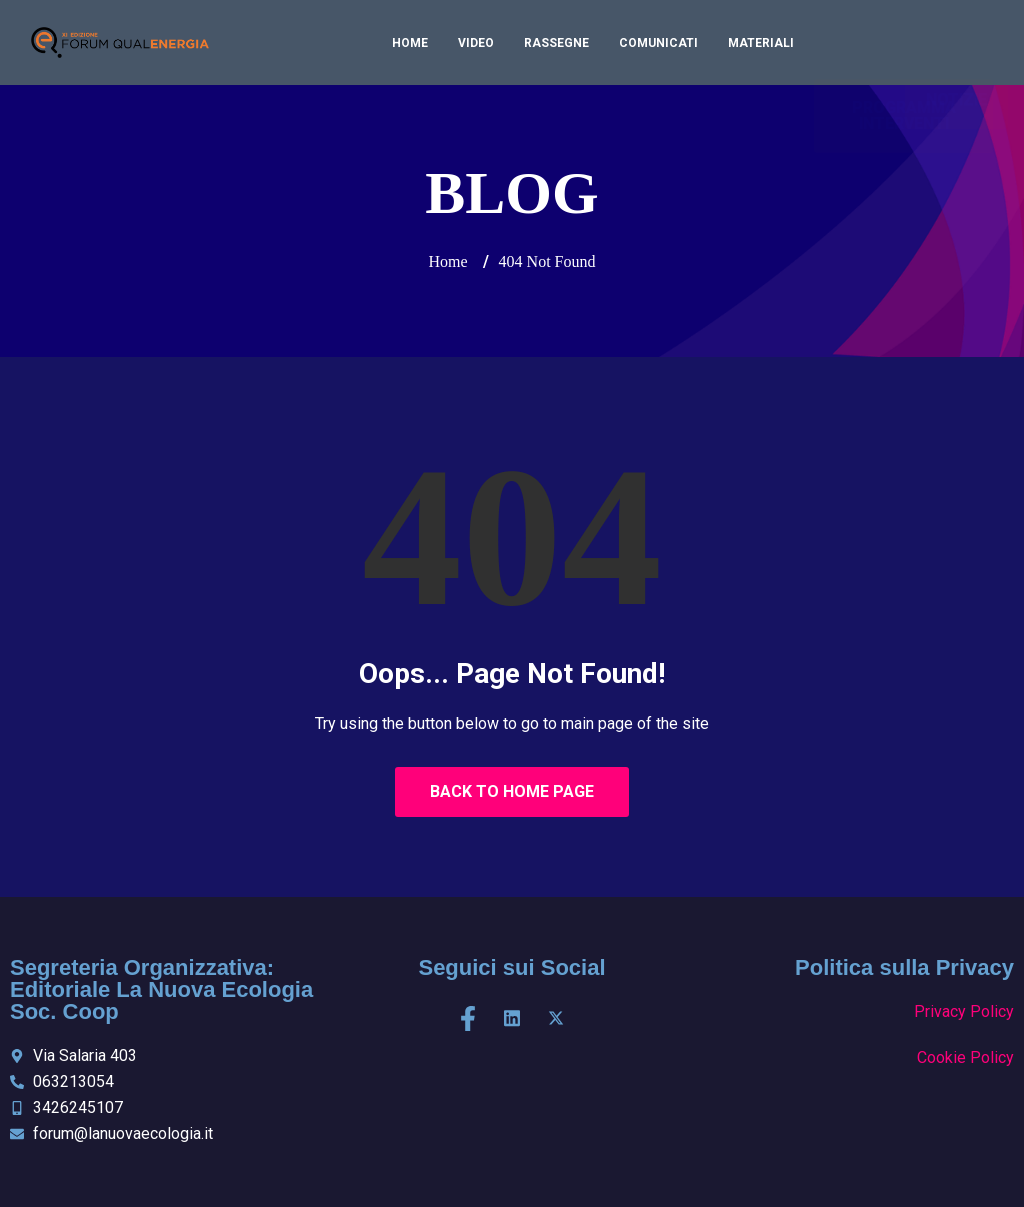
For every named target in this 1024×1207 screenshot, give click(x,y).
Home (410, 43)
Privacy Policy (964, 1011)
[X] (556, 1019)
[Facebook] (468, 1019)
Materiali (761, 43)
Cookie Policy (965, 1057)
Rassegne (556, 43)
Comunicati (658, 43)
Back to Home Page (512, 791)
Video (476, 43)
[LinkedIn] (512, 1019)
